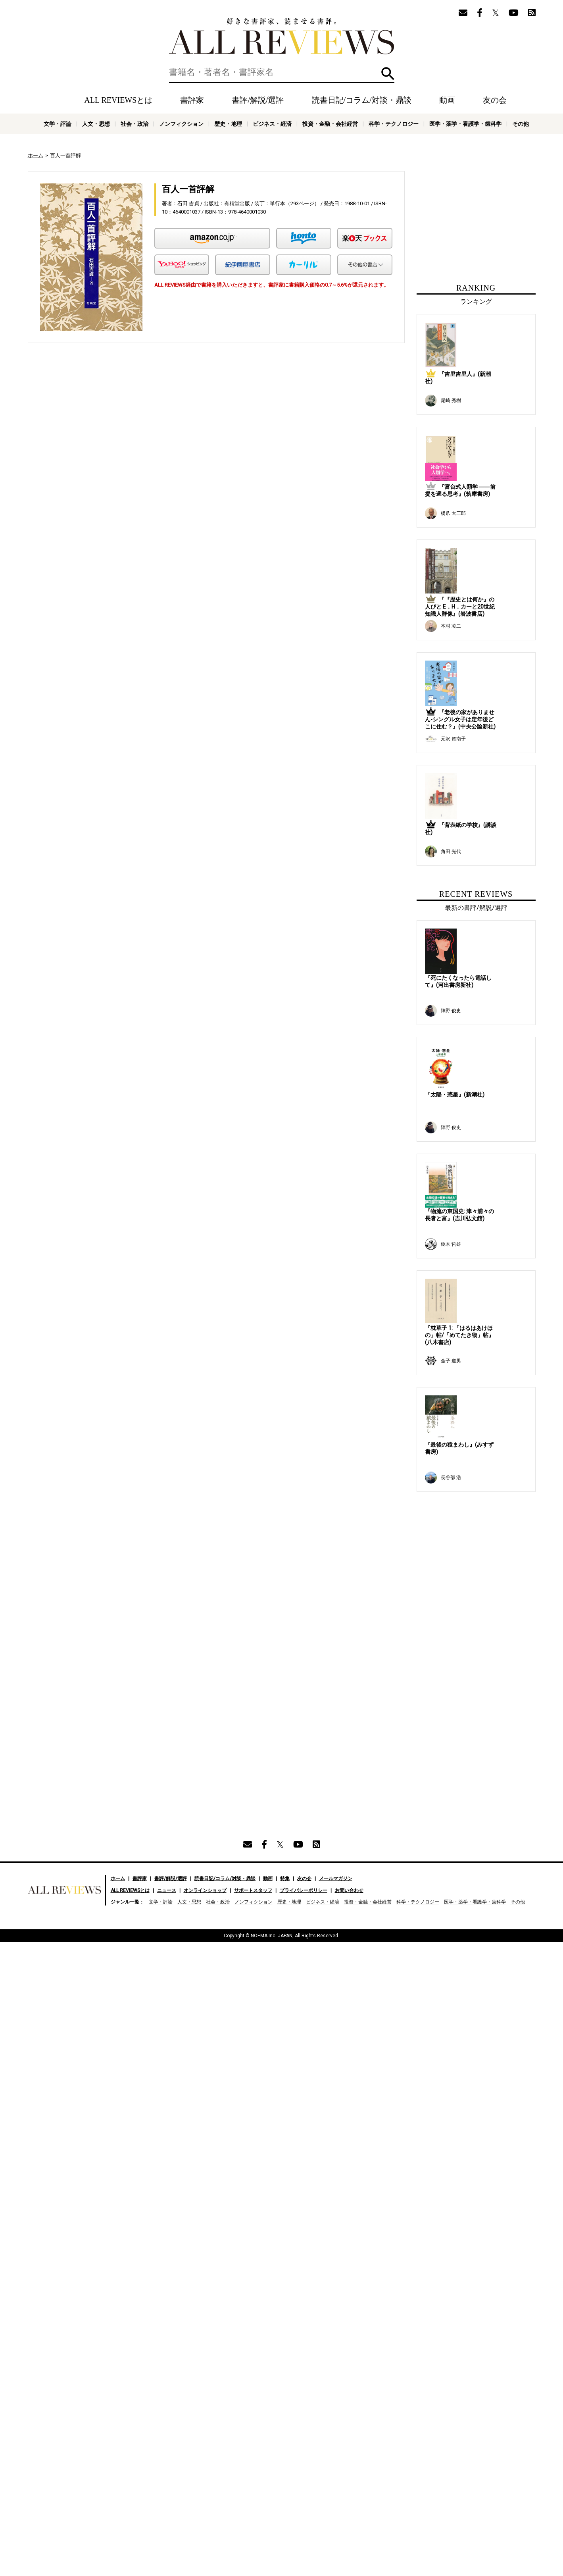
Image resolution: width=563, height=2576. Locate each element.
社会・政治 (134, 124)
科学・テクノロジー (394, 124)
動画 (447, 100)
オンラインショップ (205, 1406)
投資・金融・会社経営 (330, 124)
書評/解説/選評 (258, 100)
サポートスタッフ (253, 1406)
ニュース (166, 1406)
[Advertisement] (139, 422)
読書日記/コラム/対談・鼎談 (361, 100)
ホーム (35, 155)
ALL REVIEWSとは (118, 100)
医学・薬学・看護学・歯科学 (465, 124)
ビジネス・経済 (272, 124)
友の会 (495, 100)
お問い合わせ (349, 1406)
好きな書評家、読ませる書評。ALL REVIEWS (281, 36)
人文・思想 (96, 124)
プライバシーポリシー (303, 1406)
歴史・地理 (228, 124)
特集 (285, 1394)
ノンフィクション (181, 124)
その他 (520, 124)
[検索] (281, 72)
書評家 (192, 100)
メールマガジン (335, 1394)
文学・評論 (57, 124)
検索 (387, 73)
